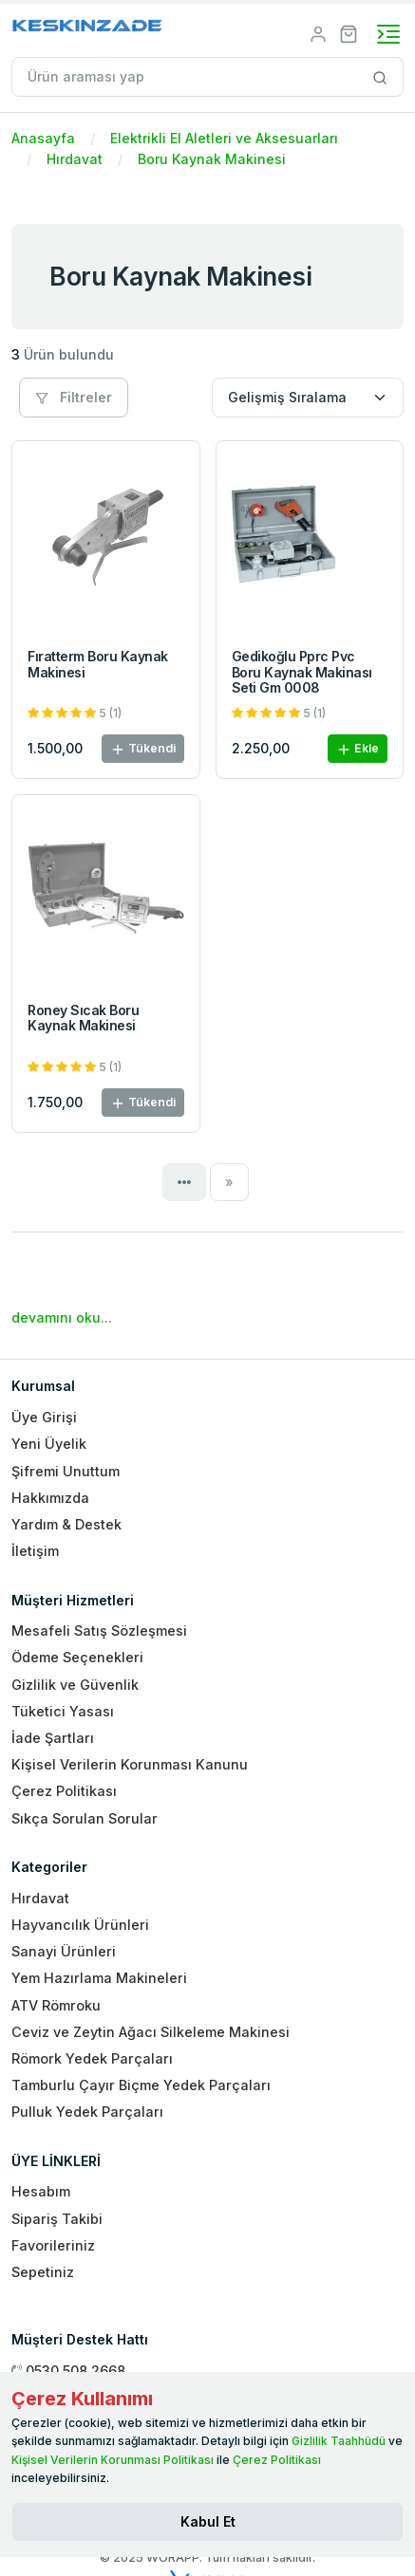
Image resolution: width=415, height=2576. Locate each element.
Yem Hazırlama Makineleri (99, 1978)
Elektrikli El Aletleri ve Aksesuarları (224, 138)
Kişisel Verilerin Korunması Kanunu (129, 1764)
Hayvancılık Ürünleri (80, 1925)
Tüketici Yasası (62, 1711)
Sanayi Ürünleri (63, 1951)
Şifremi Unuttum (65, 1471)
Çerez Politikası (64, 1791)
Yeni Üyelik (48, 1444)
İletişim (35, 1551)
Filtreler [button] (73, 397)
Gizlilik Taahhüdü (339, 2441)
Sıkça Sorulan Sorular (84, 1818)
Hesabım (40, 2191)
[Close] (207, 2522)
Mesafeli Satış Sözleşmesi (99, 1630)
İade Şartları (52, 1738)
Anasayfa (43, 138)
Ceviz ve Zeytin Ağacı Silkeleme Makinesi (150, 2032)
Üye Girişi (44, 1417)
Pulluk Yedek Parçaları (87, 2111)
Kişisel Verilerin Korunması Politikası (112, 2460)
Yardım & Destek (66, 1524)
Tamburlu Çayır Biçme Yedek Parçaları (141, 2085)
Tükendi (143, 749)
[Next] (229, 1182)
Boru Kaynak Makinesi (212, 159)
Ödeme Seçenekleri (77, 1657)
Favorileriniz (53, 2245)
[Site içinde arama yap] (380, 77)
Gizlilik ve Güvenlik (75, 1685)
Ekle (357, 749)
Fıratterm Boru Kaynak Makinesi (98, 664)
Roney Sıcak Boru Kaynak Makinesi (83, 1018)
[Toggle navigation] (388, 34)
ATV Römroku (56, 2005)
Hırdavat (75, 159)
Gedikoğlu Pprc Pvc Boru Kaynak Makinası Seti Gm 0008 (302, 672)
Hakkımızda (50, 1498)
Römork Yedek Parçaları (92, 2058)
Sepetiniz (42, 2272)
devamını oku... (61, 1317)
